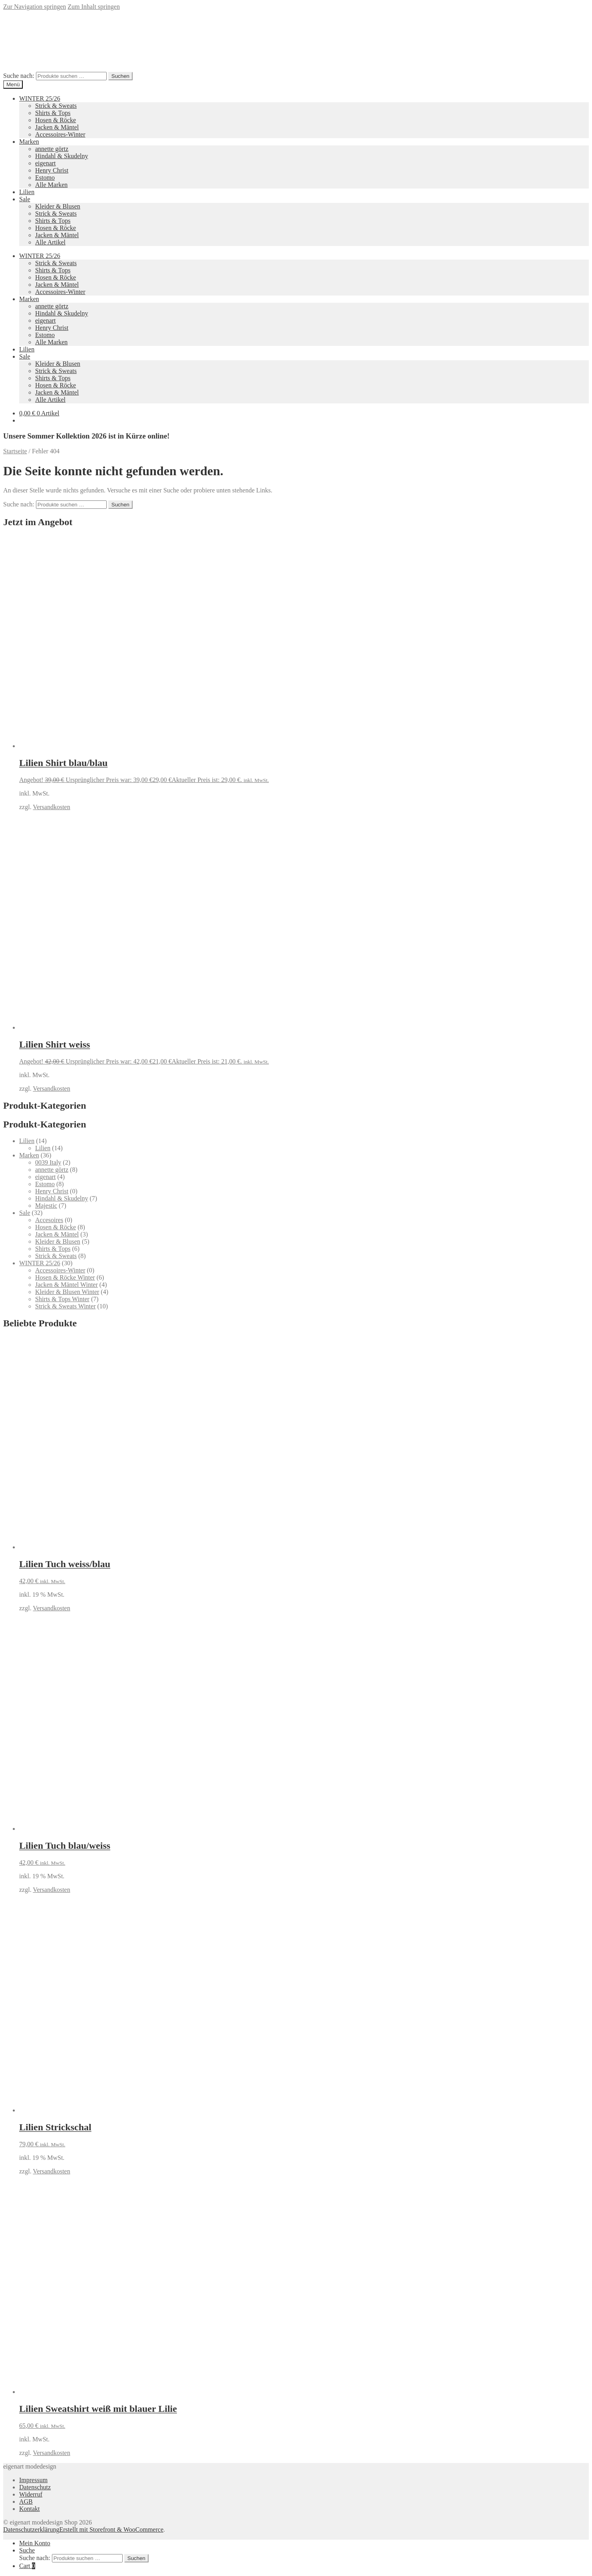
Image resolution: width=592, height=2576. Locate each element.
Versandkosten (51, 807)
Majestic (46, 1205)
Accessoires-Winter (60, 134)
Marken (29, 141)
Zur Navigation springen (34, 6)
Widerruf (30, 2494)
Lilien (26, 192)
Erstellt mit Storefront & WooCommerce (111, 2529)
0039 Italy (48, 1162)
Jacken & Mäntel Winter (66, 1284)
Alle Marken (51, 184)
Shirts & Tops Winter (62, 1299)
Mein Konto (34, 2543)
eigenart (45, 163)
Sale (24, 199)
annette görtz (51, 148)
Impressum (33, 2480)
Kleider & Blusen (57, 206)
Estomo (45, 177)
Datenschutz (35, 2487)
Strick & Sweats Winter (65, 1306)
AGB (26, 2501)
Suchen (120, 76)
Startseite (15, 451)
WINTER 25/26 (39, 98)
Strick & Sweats (56, 105)
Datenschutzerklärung (31, 2529)
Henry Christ (51, 170)
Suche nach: (18, 75)
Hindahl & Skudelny (61, 156)
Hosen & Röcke (55, 120)
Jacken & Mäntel (57, 127)
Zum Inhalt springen (94, 6)
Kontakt (29, 2508)
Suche (27, 2550)
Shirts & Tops (52, 112)
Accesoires (49, 1220)
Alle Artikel (50, 242)
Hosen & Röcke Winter (65, 1277)
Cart (27, 2565)
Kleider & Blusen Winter (67, 1291)
